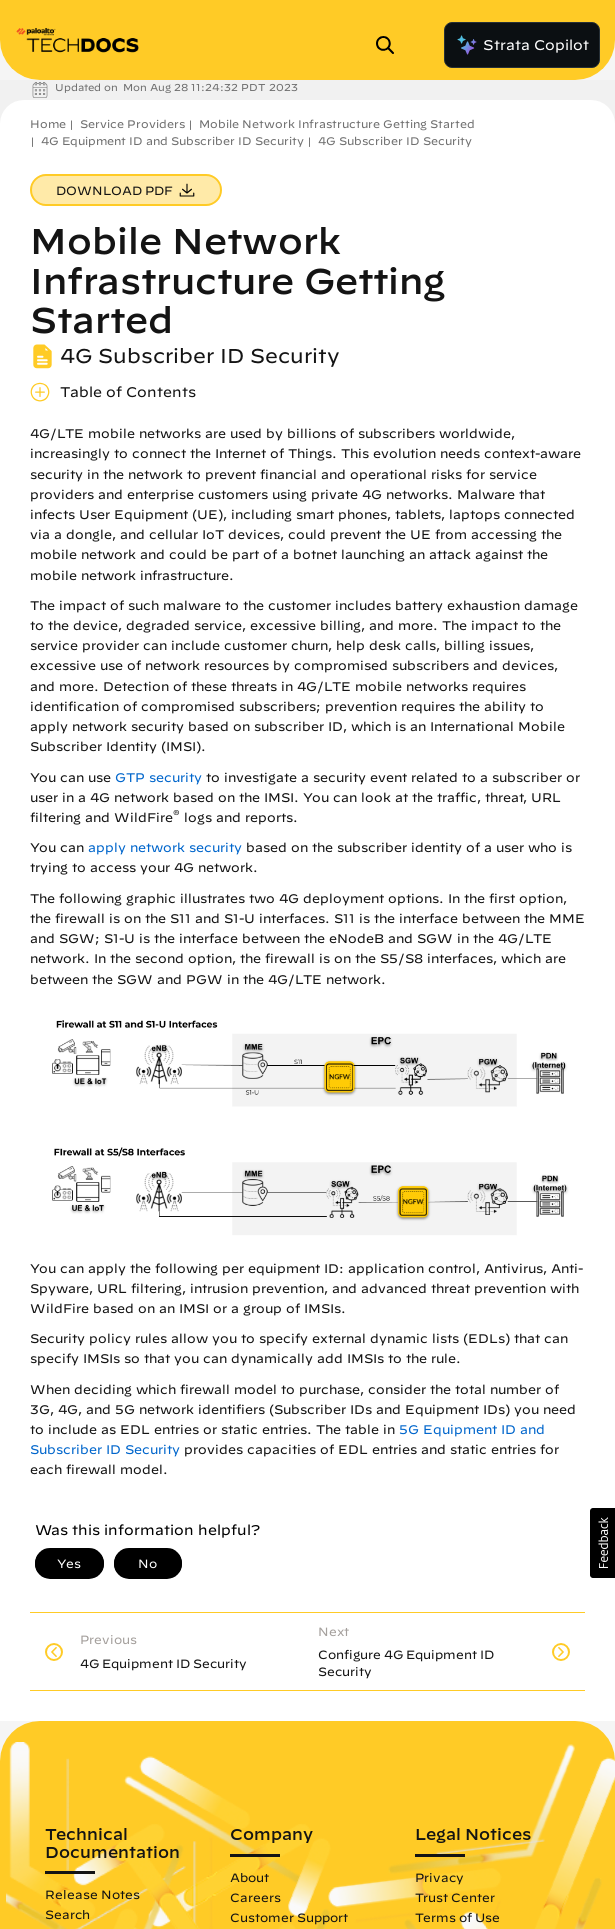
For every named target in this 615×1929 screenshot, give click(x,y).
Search (67, 1914)
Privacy (439, 1877)
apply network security (165, 847)
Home (48, 123)
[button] (602, 1543)
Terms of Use (457, 1917)
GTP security (158, 777)
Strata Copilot (522, 45)
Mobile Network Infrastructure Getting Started (337, 123)
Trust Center (455, 1897)
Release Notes (92, 1894)
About (249, 1877)
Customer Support (289, 1917)
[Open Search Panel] (391, 45)
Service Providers (132, 123)
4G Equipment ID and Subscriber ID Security (172, 140)
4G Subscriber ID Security (395, 140)
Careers (255, 1897)
